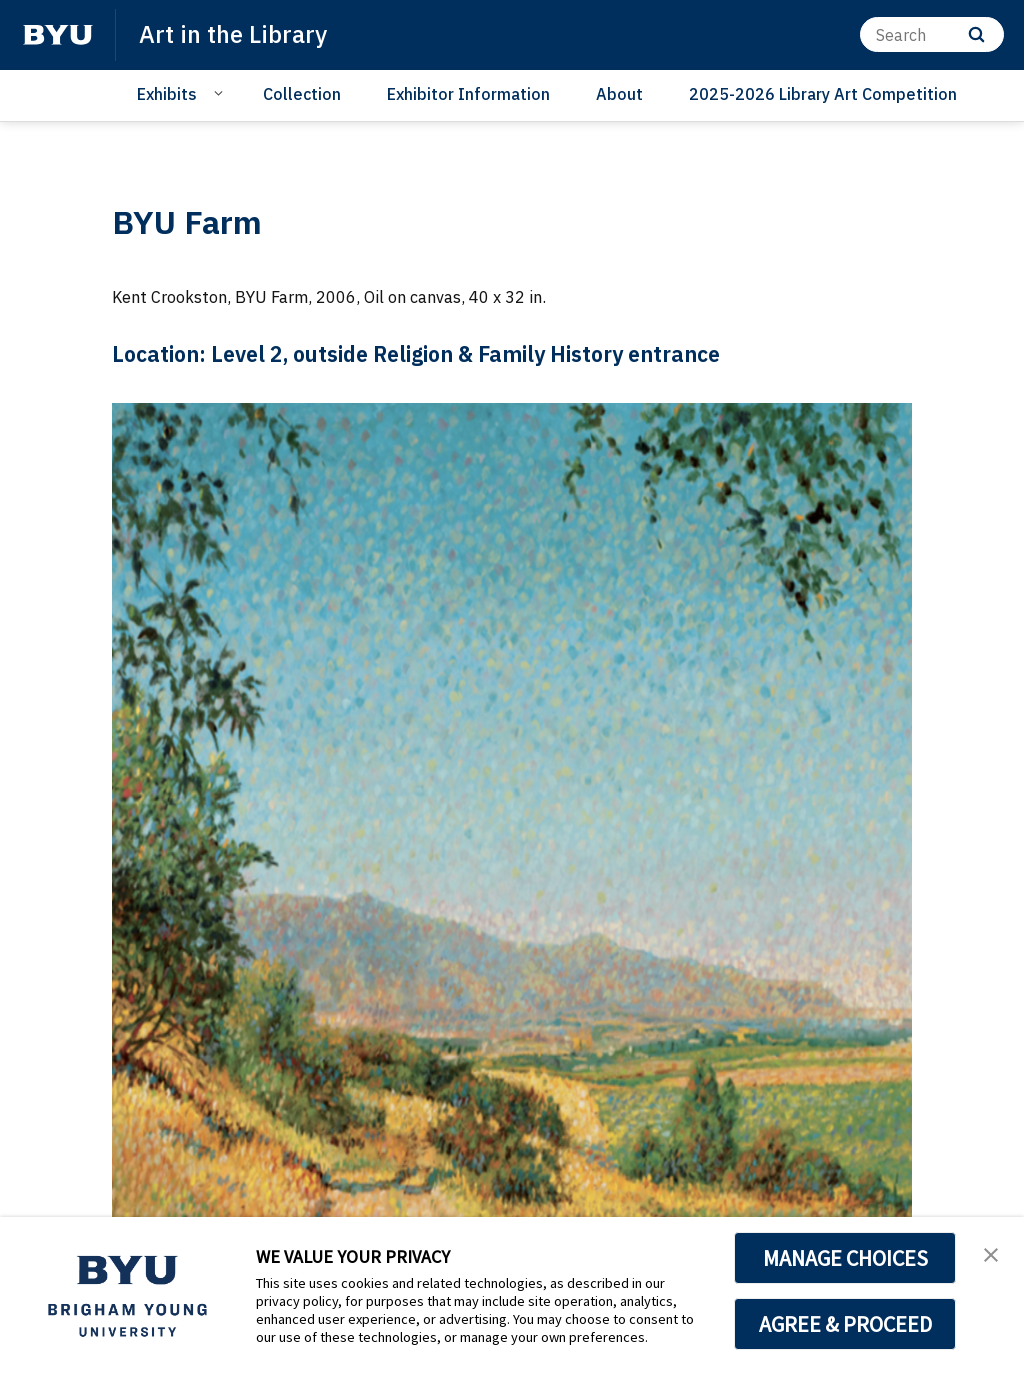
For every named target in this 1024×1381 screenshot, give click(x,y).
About (619, 94)
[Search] (932, 34)
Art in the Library (233, 34)
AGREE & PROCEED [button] (845, 1324)
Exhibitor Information (468, 94)
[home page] (58, 35)
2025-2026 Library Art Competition (823, 94)
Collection (302, 94)
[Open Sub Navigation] (221, 93)
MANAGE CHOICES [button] (845, 1258)
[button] (991, 1253)
